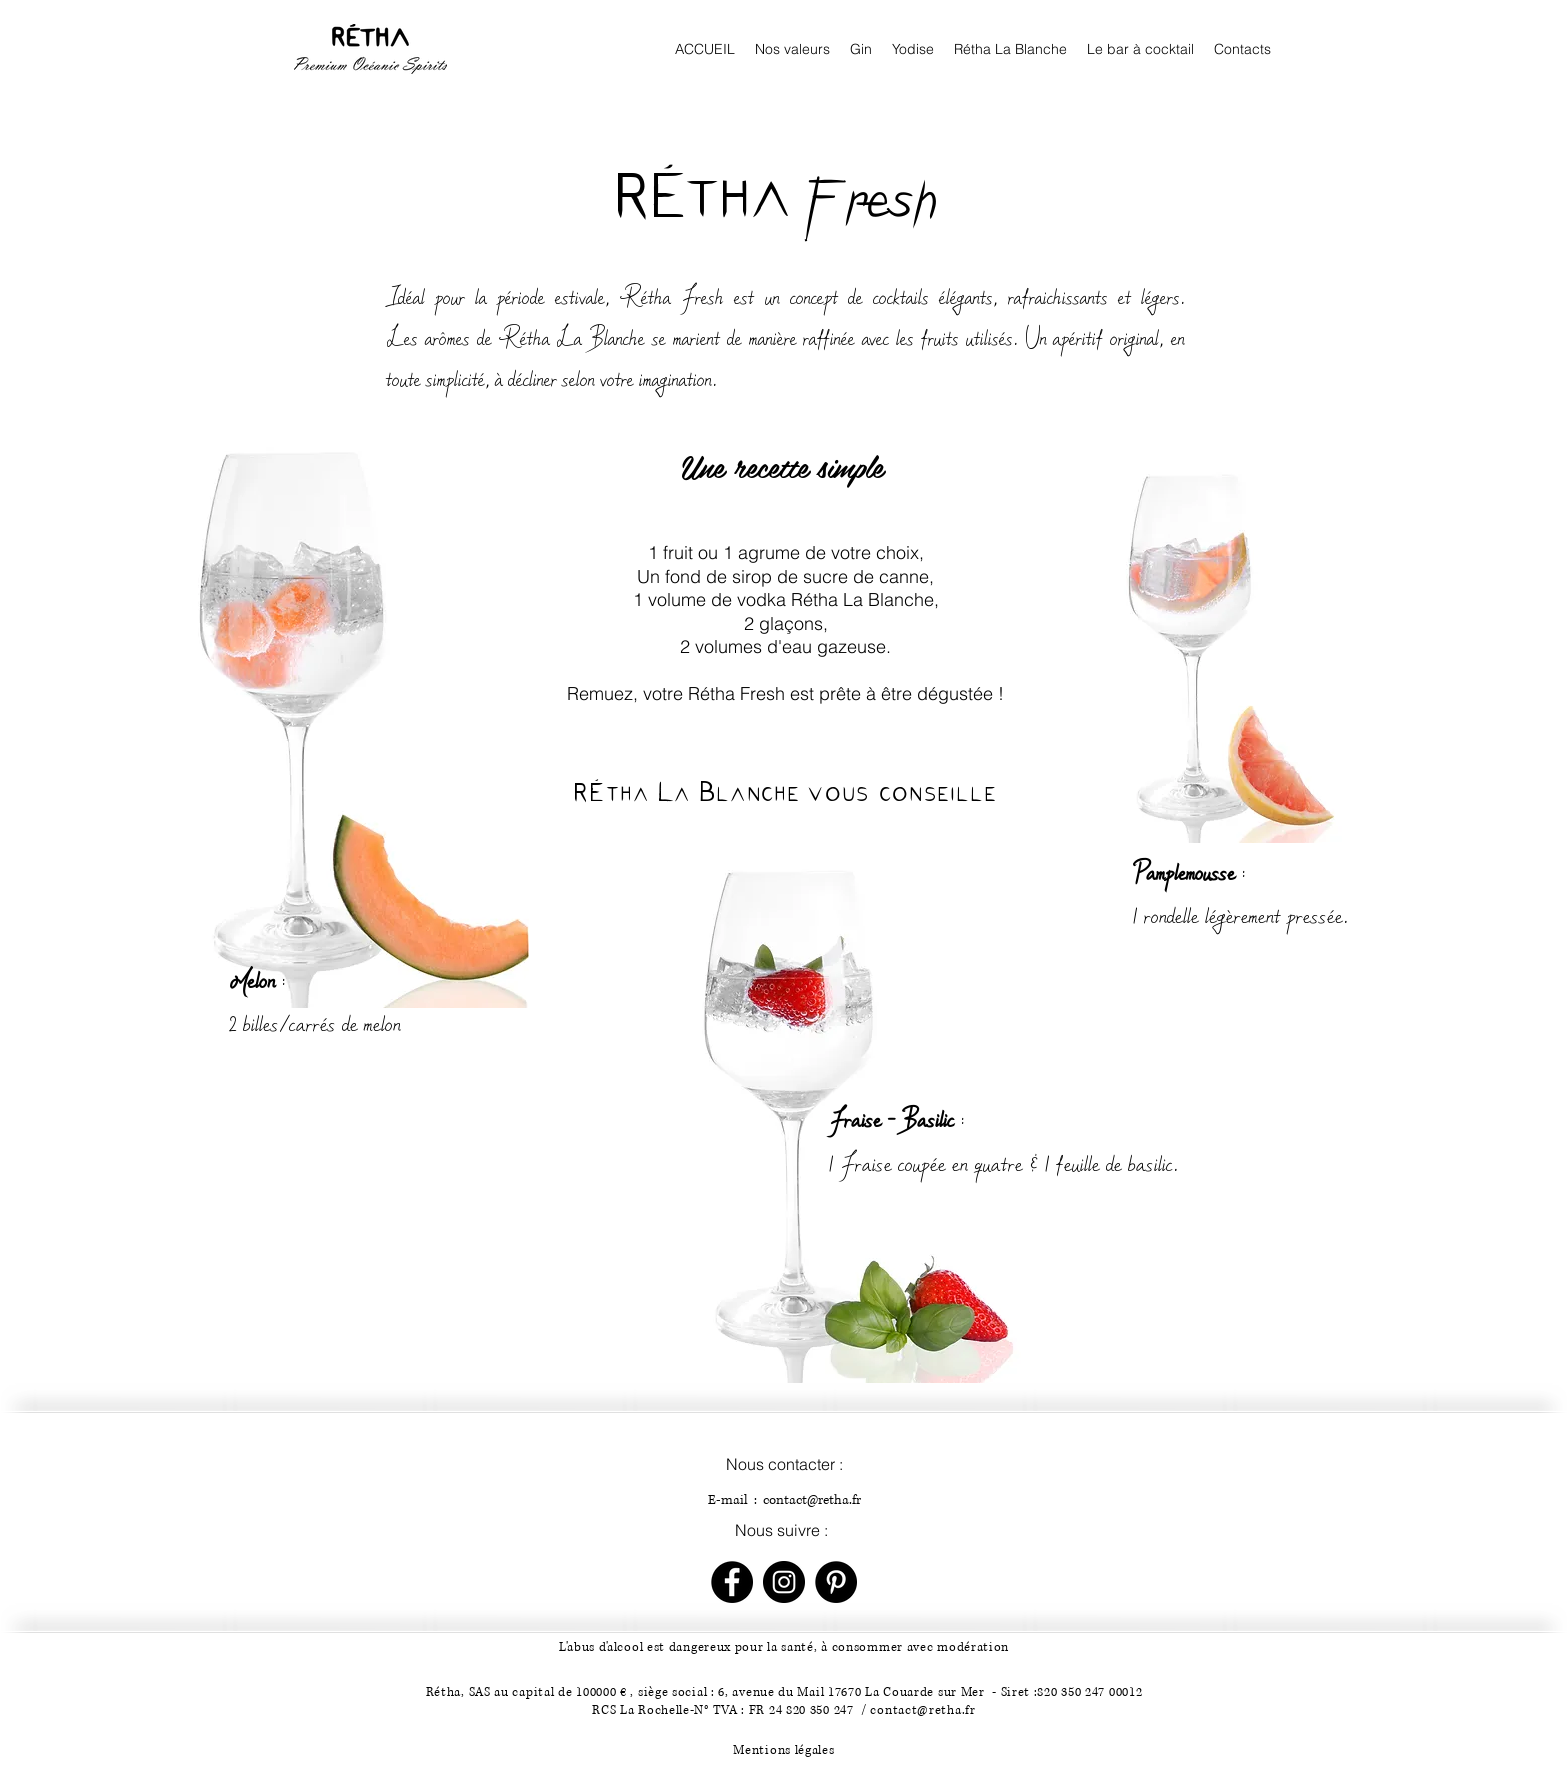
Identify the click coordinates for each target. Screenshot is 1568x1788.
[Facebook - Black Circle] (732, 1582)
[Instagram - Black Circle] (784, 1582)
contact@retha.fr (812, 1500)
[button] (1140, 49)
